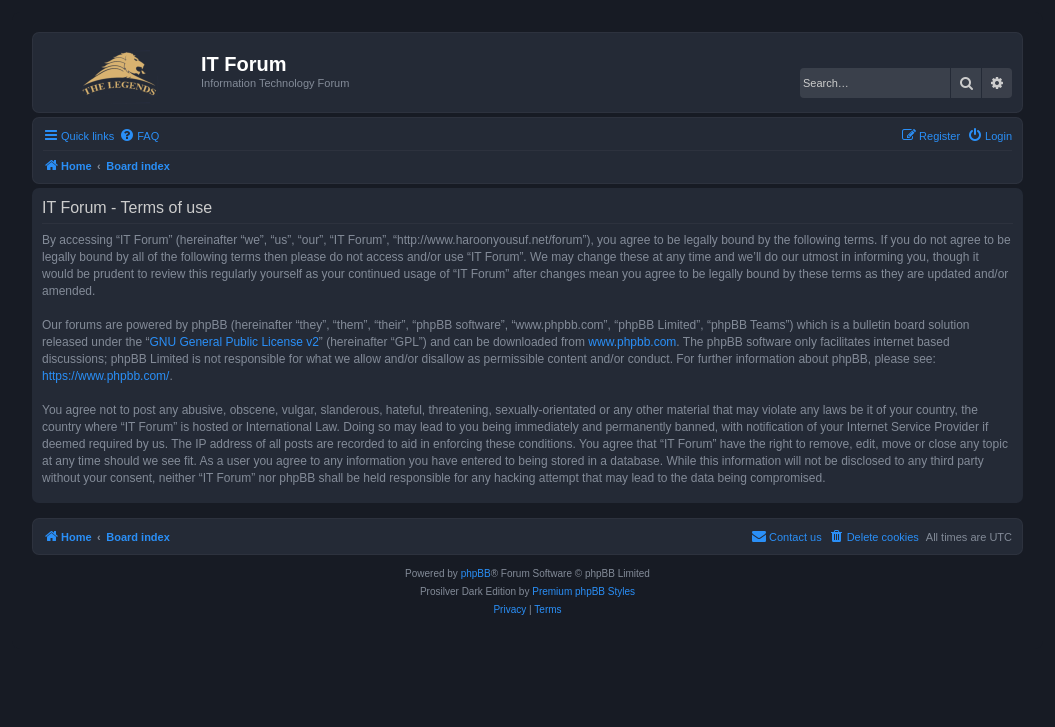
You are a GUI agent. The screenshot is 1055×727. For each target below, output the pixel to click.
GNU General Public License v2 (233, 342)
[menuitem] (139, 136)
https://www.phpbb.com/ (105, 376)
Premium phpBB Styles (583, 591)
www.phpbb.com (632, 342)
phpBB (476, 573)
